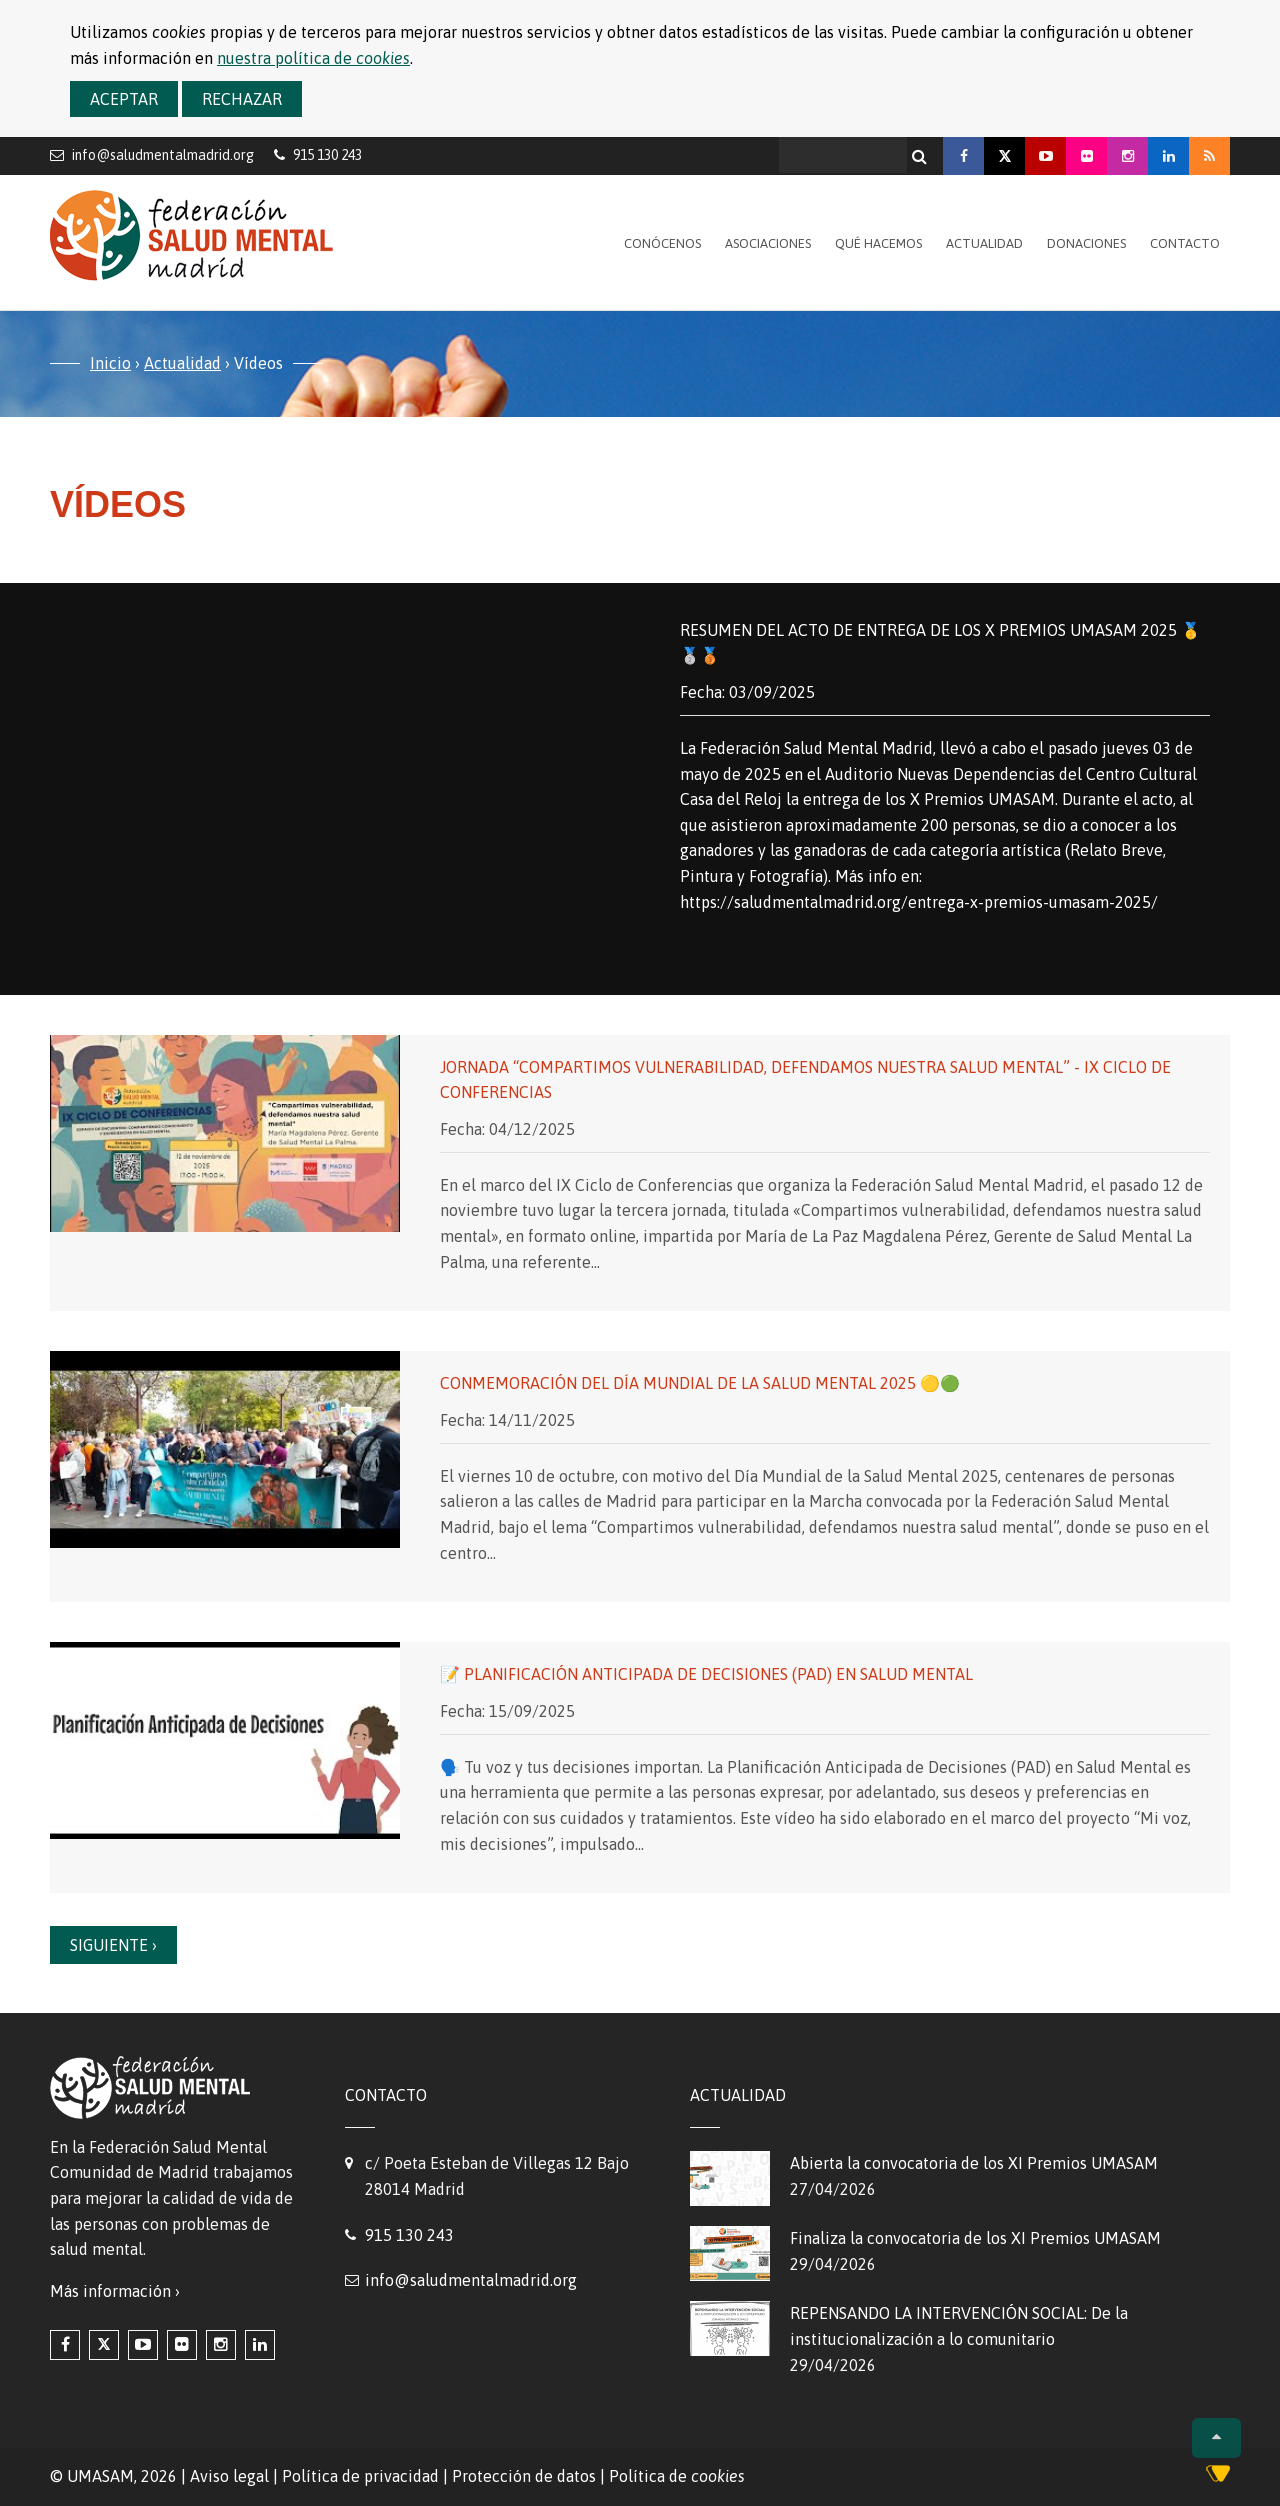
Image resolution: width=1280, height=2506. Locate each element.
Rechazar (242, 99)
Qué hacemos (878, 243)
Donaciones (1086, 243)
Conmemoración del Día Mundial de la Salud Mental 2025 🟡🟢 (700, 1383)
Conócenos (662, 243)
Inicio (110, 363)
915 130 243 (409, 2235)
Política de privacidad (360, 2476)
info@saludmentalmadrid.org (163, 154)
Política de (677, 2476)
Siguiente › (113, 1945)
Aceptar (124, 99)
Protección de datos (524, 2476)
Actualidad (984, 243)
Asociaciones (768, 243)
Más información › (115, 2291)
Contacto (1185, 243)
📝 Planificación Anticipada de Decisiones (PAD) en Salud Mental (706, 1674)
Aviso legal (229, 2476)
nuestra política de (313, 58)
